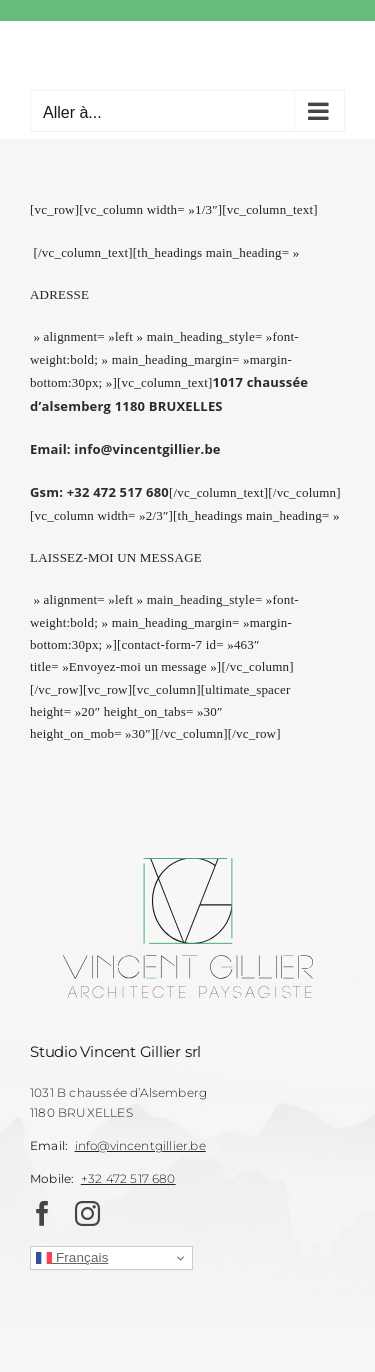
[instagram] (87, 1213)
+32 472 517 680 (128, 1178)
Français (72, 1258)
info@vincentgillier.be (140, 1145)
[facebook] (42, 1213)
